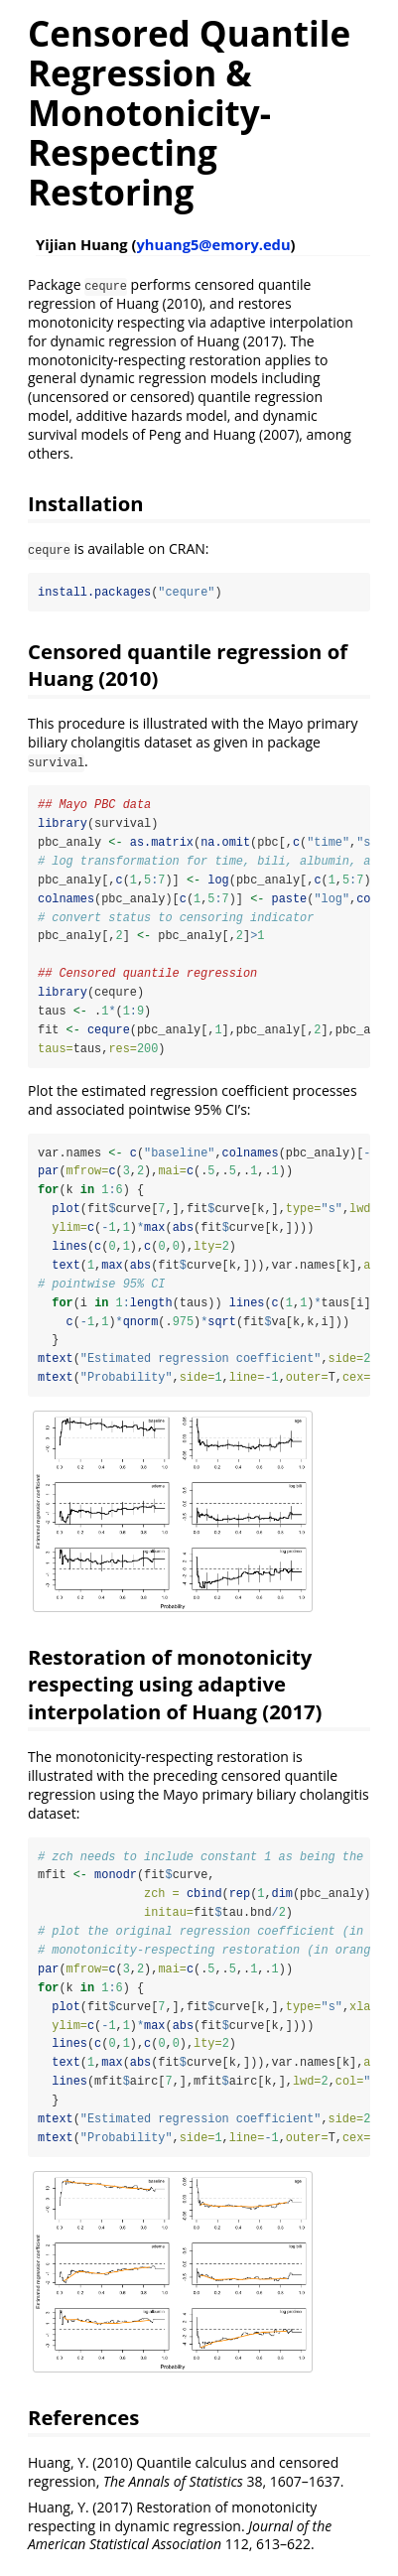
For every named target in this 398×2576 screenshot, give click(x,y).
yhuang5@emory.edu (213, 244)
